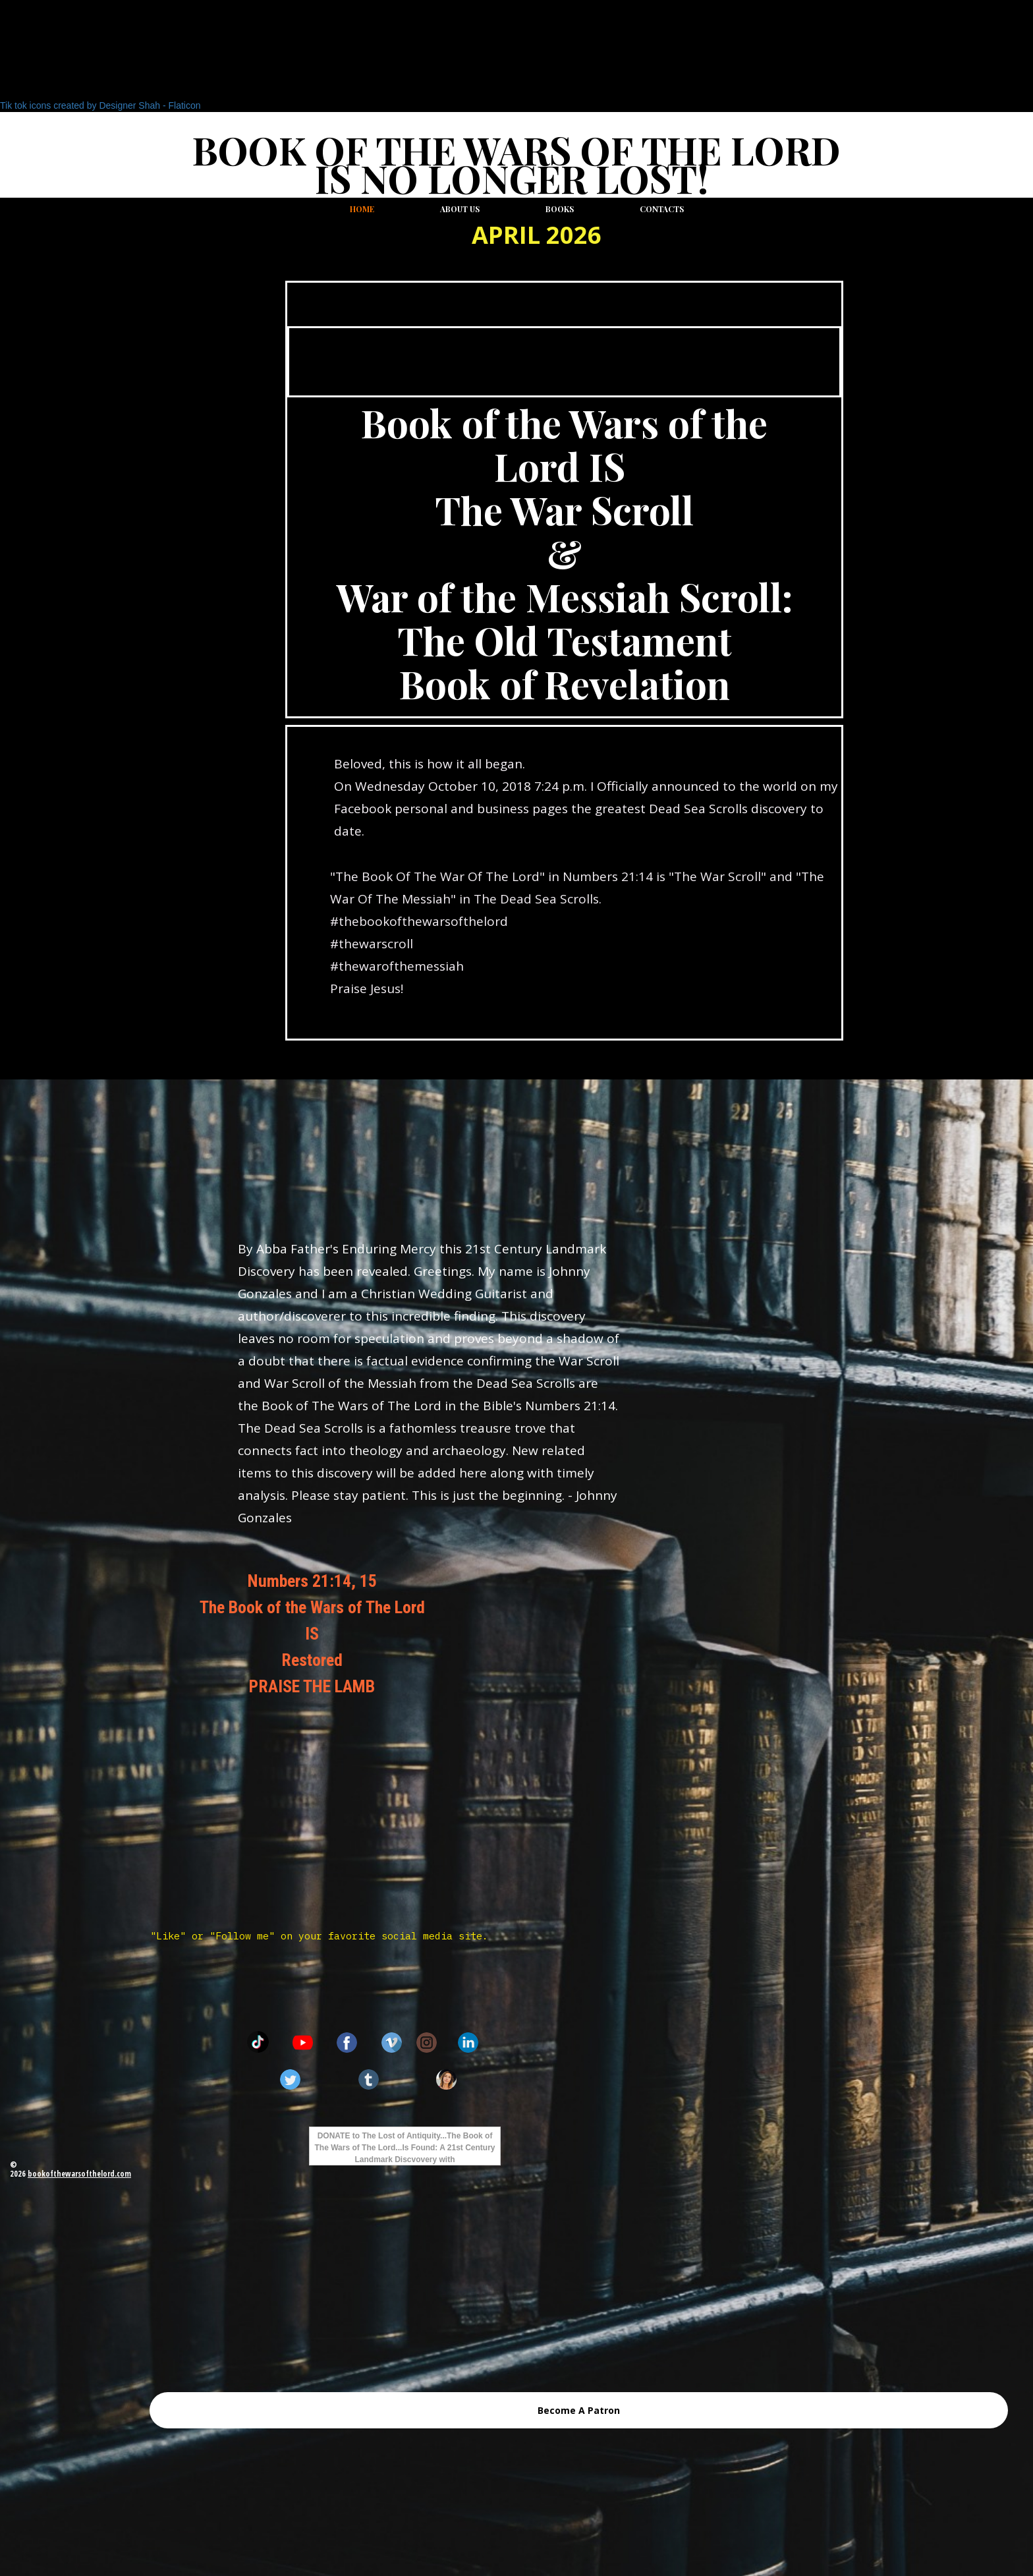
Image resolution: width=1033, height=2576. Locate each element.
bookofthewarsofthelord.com (79, 2173)
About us (460, 209)
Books (559, 209)
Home (362, 209)
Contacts (662, 209)
